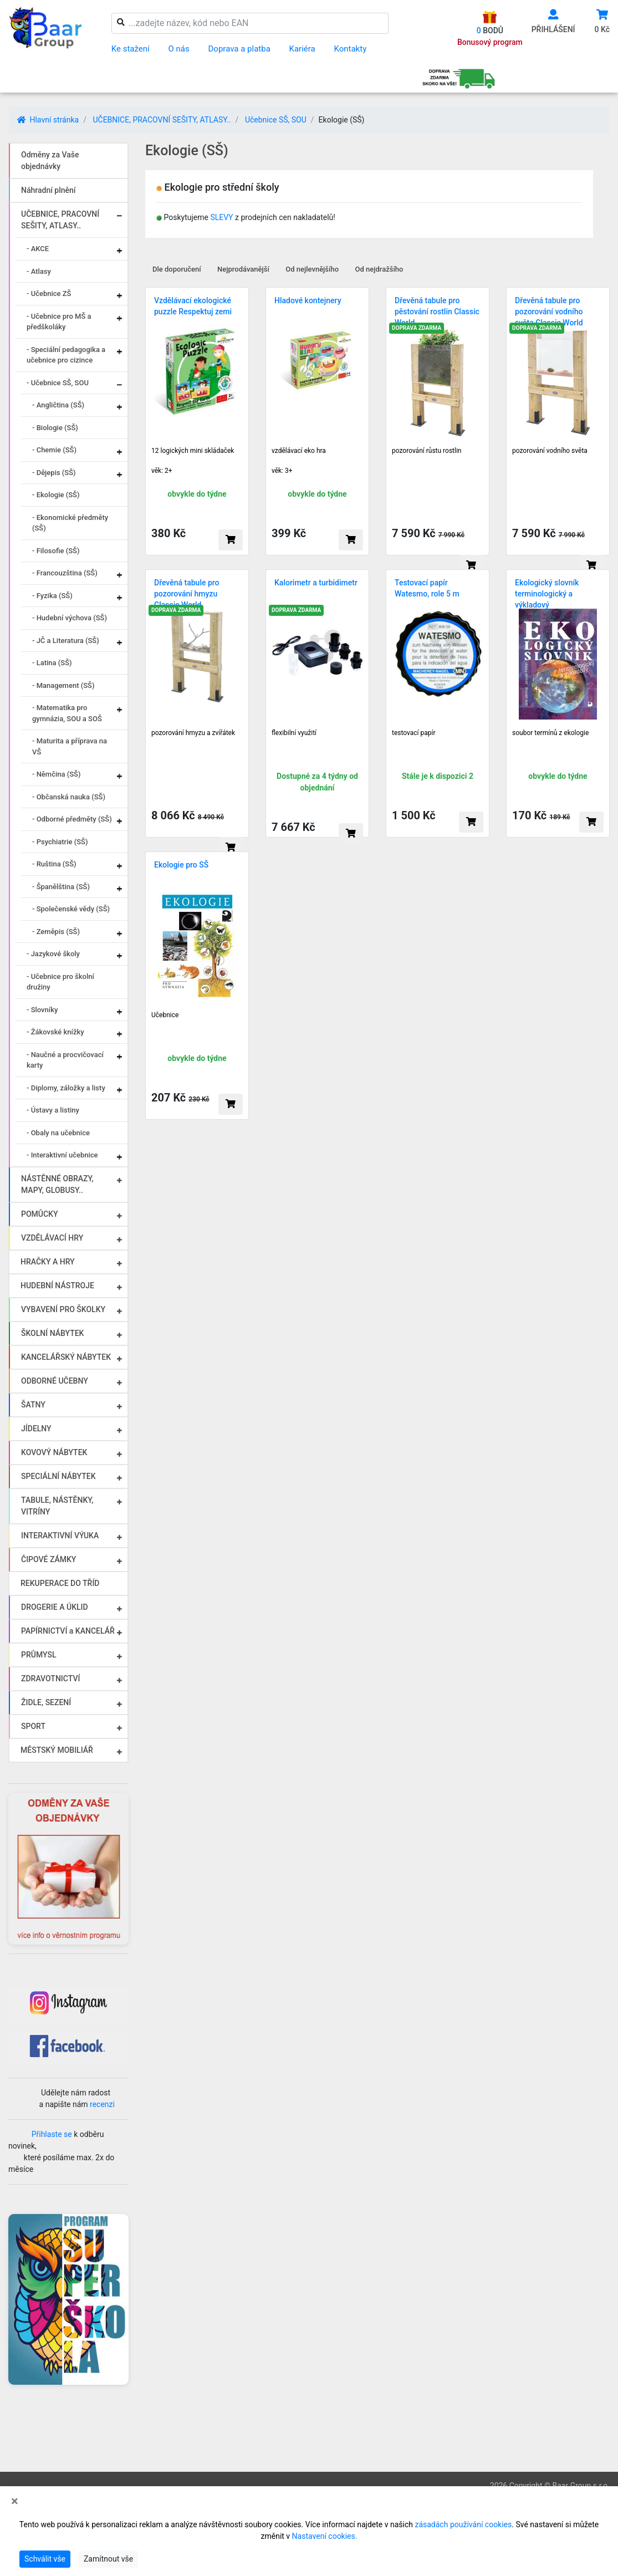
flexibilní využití (294, 733)
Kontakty (350, 49)
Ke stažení (130, 49)
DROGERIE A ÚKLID (54, 1607)
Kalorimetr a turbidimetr (315, 582)
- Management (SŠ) (63, 685)
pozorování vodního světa (550, 451)
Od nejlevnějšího (312, 269)
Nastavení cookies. (324, 2536)
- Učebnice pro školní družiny (60, 982)
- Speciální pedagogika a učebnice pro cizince (66, 355)
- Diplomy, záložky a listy (66, 1088)
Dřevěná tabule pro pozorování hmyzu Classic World (186, 593)
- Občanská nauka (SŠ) (68, 797)
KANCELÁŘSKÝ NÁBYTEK (66, 1357)
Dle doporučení (176, 269)
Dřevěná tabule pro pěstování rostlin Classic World (437, 311)
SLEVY (221, 217)
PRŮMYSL (38, 1654)
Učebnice (164, 1015)
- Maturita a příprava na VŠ (69, 746)
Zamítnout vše (108, 2558)
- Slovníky (42, 1010)
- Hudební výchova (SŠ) (69, 618)
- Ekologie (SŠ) (56, 495)
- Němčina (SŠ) (56, 774)
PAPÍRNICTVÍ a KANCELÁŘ (68, 1630)
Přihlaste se (52, 2134)
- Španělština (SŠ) (61, 887)
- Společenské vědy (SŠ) (71, 909)
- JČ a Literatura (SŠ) (65, 640)
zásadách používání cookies (463, 2524)
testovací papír (414, 733)
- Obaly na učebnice (58, 1133)
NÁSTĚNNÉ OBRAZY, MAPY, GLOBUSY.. (57, 1184)
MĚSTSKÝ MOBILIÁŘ (57, 1750)
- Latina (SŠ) (52, 663)
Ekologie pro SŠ (181, 864)
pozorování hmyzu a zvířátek (193, 733)
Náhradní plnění (48, 190)
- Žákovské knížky (55, 1032)
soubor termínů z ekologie (550, 733)
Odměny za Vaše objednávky (50, 160)
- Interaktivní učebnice (62, 1155)
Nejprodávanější (243, 269)
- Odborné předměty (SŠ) (72, 819)
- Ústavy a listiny (53, 1110)
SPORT (33, 1726)
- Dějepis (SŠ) (54, 472)
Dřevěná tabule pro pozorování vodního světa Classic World (549, 311)
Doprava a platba (239, 49)
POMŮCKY (39, 1214)
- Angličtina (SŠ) (58, 405)
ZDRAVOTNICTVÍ (50, 1678)
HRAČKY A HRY (48, 1261)
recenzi (102, 2104)
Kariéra (302, 49)
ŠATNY (33, 1404)
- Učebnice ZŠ (49, 293)
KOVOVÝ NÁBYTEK (54, 1452)
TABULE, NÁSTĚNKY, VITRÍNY (57, 1506)
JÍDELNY (36, 1428)
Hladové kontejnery (307, 300)
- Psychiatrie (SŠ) (60, 842)
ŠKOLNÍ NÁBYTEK (52, 1333)
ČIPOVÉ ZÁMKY (48, 1559)
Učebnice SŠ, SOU (276, 119)
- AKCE (38, 248)
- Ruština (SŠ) (54, 864)
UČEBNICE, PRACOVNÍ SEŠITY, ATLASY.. (162, 119)
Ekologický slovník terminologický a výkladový (547, 593)
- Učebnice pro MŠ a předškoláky (59, 321)
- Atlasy (39, 271)
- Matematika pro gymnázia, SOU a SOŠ (67, 713)
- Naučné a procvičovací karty (65, 1060)
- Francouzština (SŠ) (65, 573)
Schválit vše (44, 2558)
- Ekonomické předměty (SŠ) (70, 523)
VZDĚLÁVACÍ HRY (52, 1237)
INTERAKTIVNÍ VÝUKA (60, 1535)
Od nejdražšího (379, 269)
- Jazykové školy (53, 954)
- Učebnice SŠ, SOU (58, 383)
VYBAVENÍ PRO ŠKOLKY (63, 1309)
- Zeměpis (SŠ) (56, 931)
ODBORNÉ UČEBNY (54, 1380)
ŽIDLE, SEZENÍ (46, 1702)
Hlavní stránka (48, 119)
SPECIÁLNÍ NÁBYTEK (58, 1476)
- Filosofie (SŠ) (55, 551)
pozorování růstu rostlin (427, 451)
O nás (179, 49)
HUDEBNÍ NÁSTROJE (57, 1285)
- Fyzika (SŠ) (52, 595)
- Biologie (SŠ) (55, 428)
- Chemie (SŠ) (54, 450)
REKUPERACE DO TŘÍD (60, 1583)
